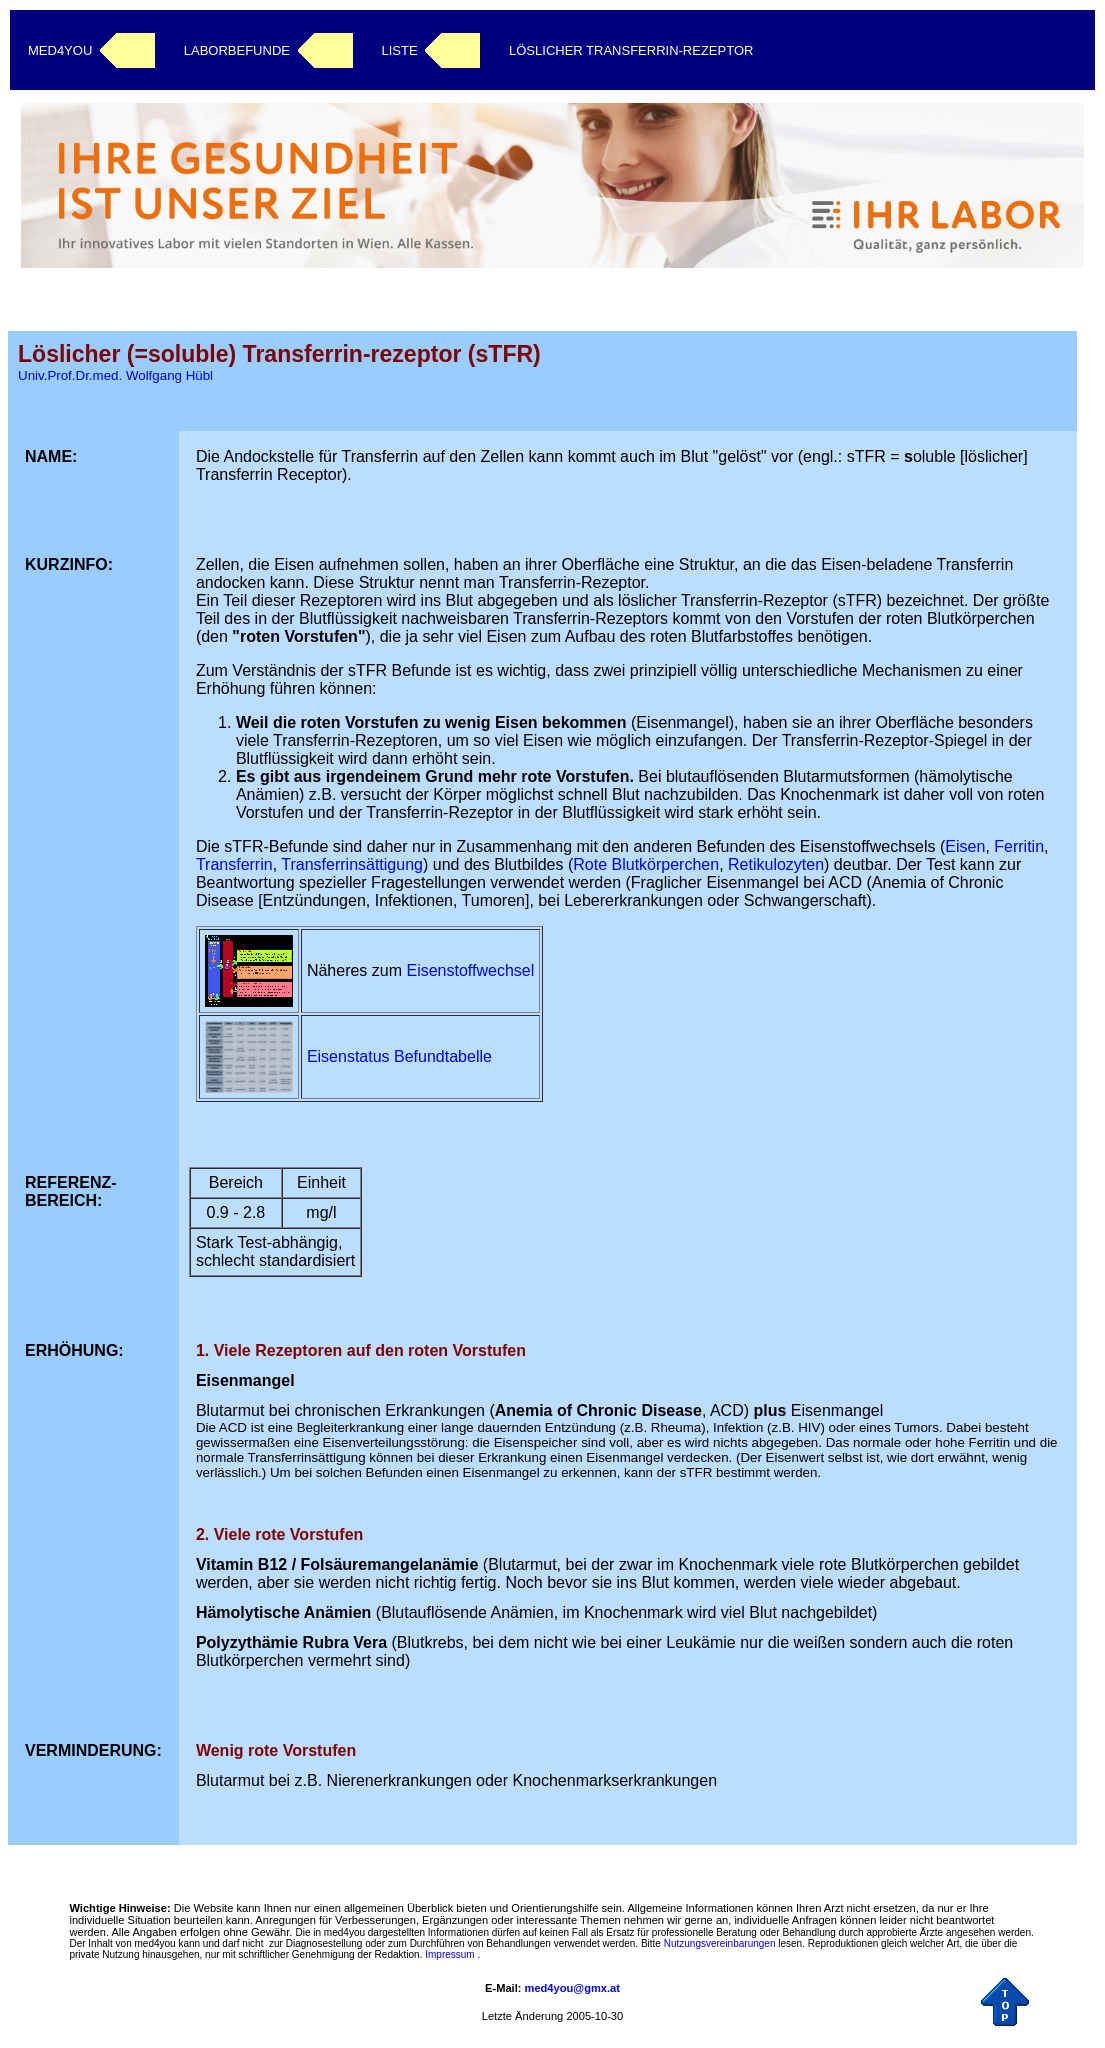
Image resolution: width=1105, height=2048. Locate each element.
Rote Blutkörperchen (646, 864)
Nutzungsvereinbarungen (720, 1943)
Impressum (449, 1954)
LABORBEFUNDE (237, 50)
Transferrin (234, 864)
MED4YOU (60, 50)
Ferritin (1019, 846)
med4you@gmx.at (572, 1988)
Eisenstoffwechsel (470, 970)
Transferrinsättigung (352, 864)
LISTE (399, 50)
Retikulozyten (776, 864)
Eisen (965, 846)
